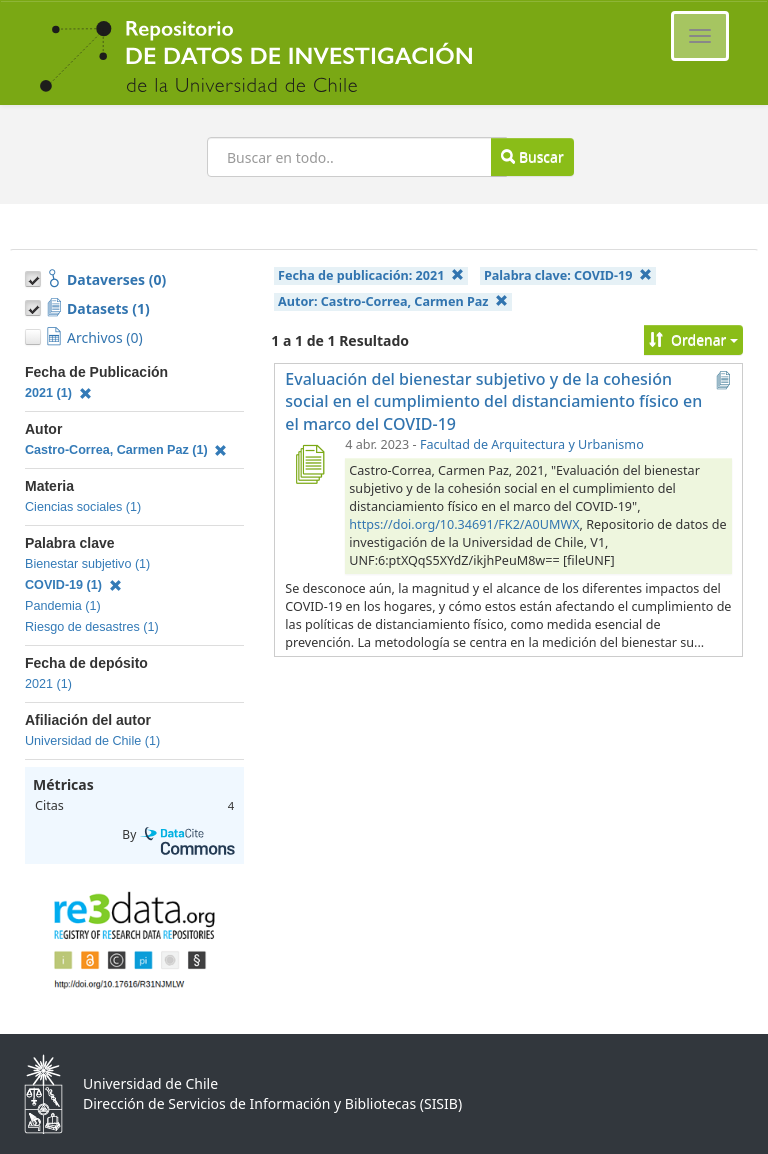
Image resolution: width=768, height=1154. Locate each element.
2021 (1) (58, 393)
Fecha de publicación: (371, 275)
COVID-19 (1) (73, 585)
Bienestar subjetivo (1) (87, 564)
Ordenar (693, 339)
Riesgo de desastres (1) (92, 627)
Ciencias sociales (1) (83, 507)
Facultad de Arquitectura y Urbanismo (532, 444)
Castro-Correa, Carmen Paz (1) (126, 450)
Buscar (532, 156)
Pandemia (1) (63, 606)
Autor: (393, 301)
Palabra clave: (568, 275)
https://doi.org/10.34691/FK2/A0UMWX (464, 524)
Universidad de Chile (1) (92, 741)
